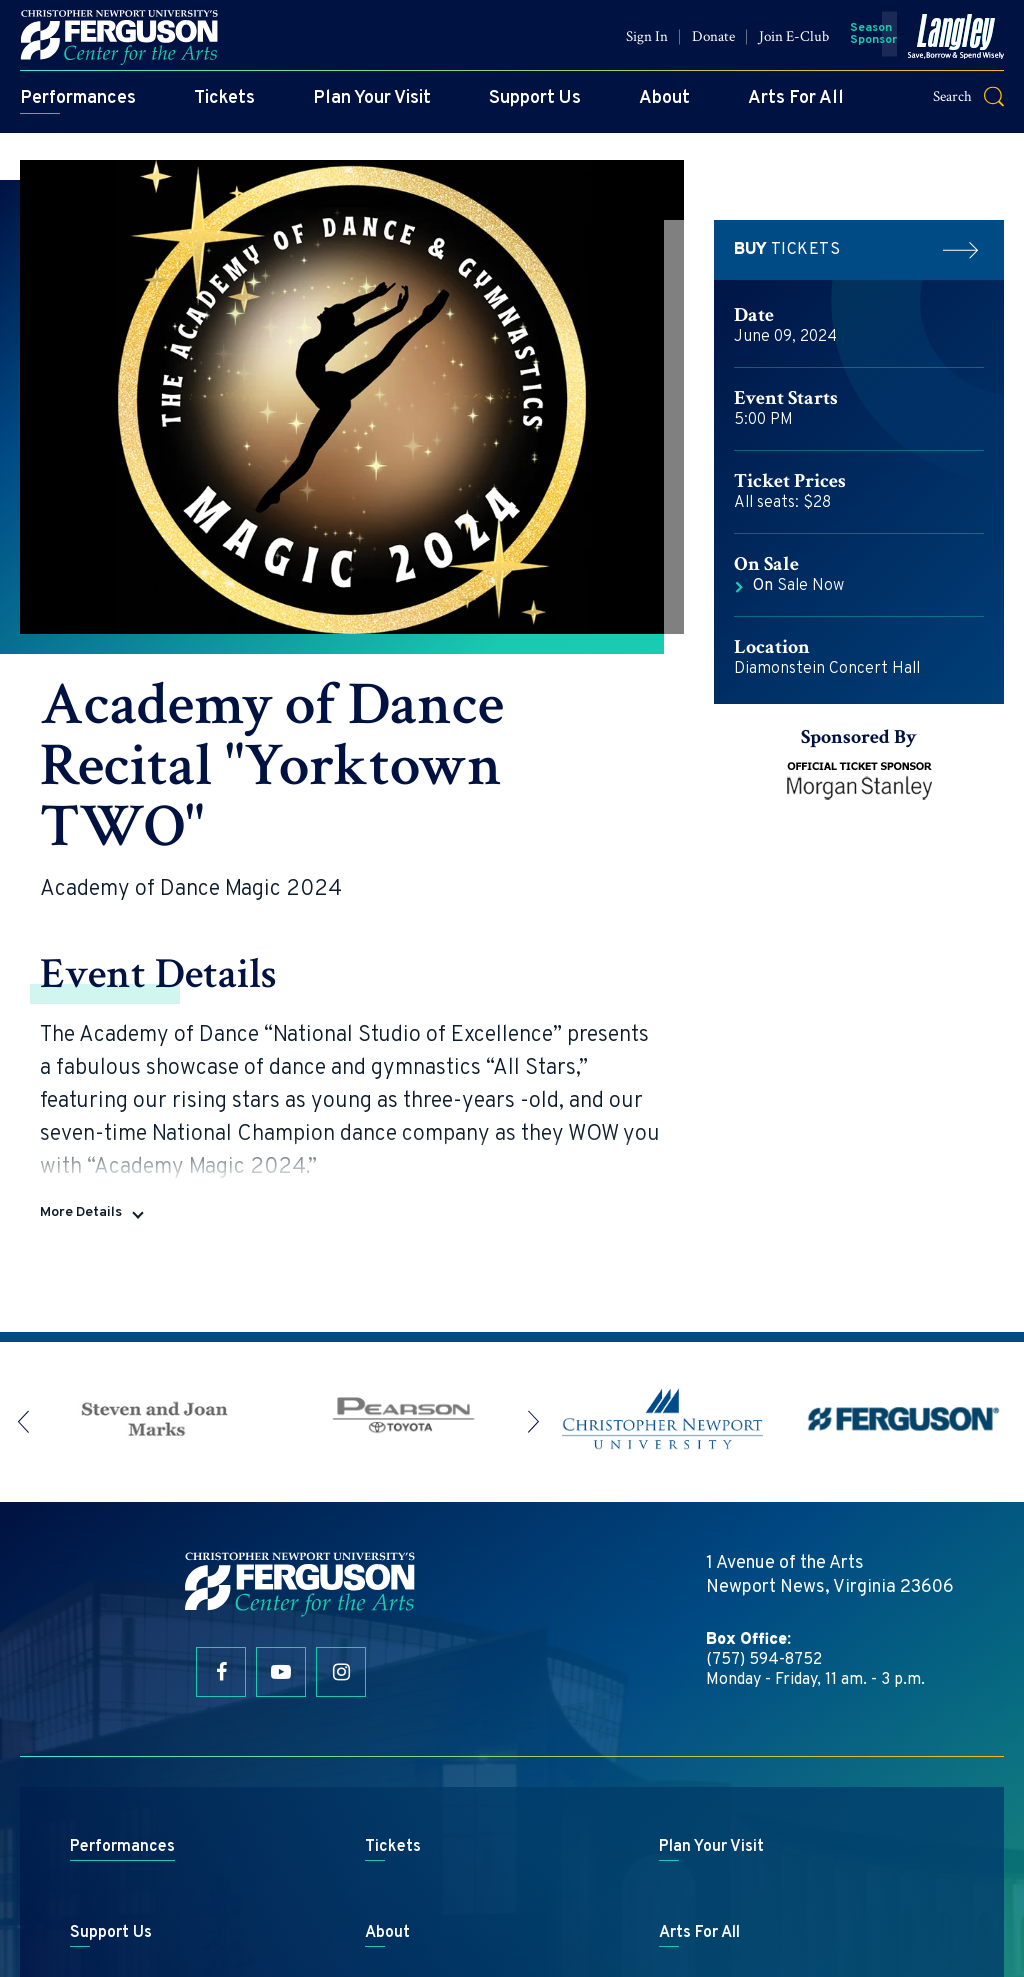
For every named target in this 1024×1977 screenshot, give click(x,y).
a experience (511, 1934)
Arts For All (796, 105)
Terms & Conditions (571, 1902)
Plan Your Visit (372, 105)
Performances (78, 105)
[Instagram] (341, 1525)
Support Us (535, 105)
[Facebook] (221, 1525)
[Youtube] (281, 1525)
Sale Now (798, 586)
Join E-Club (794, 43)
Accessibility (791, 1902)
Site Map (468, 1902)
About (664, 105)
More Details (81, 1065)
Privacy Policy (692, 1902)
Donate (713, 43)
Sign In (647, 43)
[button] (981, 103)
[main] (512, 662)
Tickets (224, 105)
